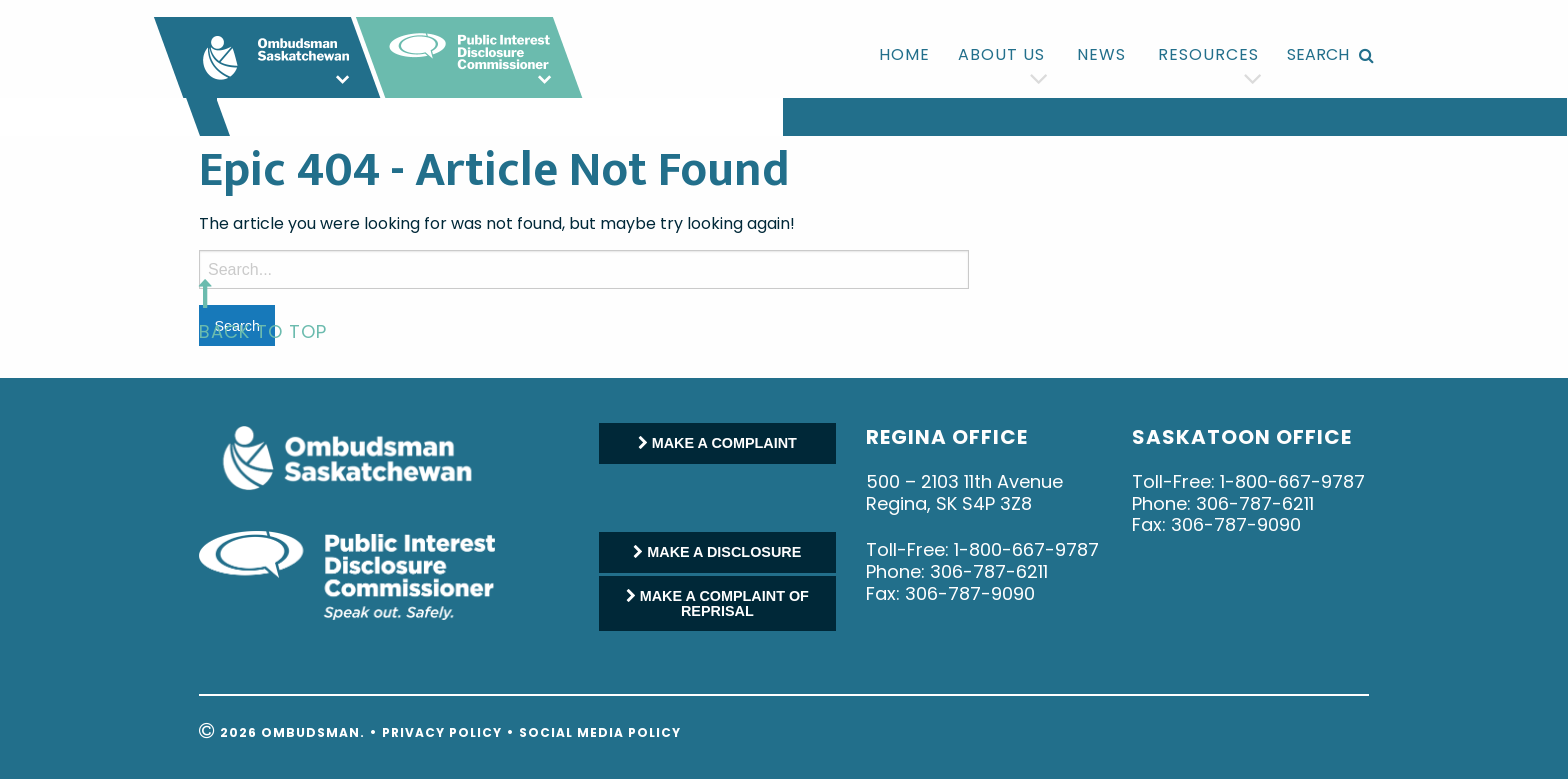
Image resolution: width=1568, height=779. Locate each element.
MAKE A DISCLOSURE (717, 552)
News (1101, 54)
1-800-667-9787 (1026, 549)
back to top (263, 331)
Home (904, 54)
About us (1001, 54)
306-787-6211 (989, 571)
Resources (1208, 54)
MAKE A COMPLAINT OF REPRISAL (717, 603)
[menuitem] (904, 55)
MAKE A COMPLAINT (717, 443)
